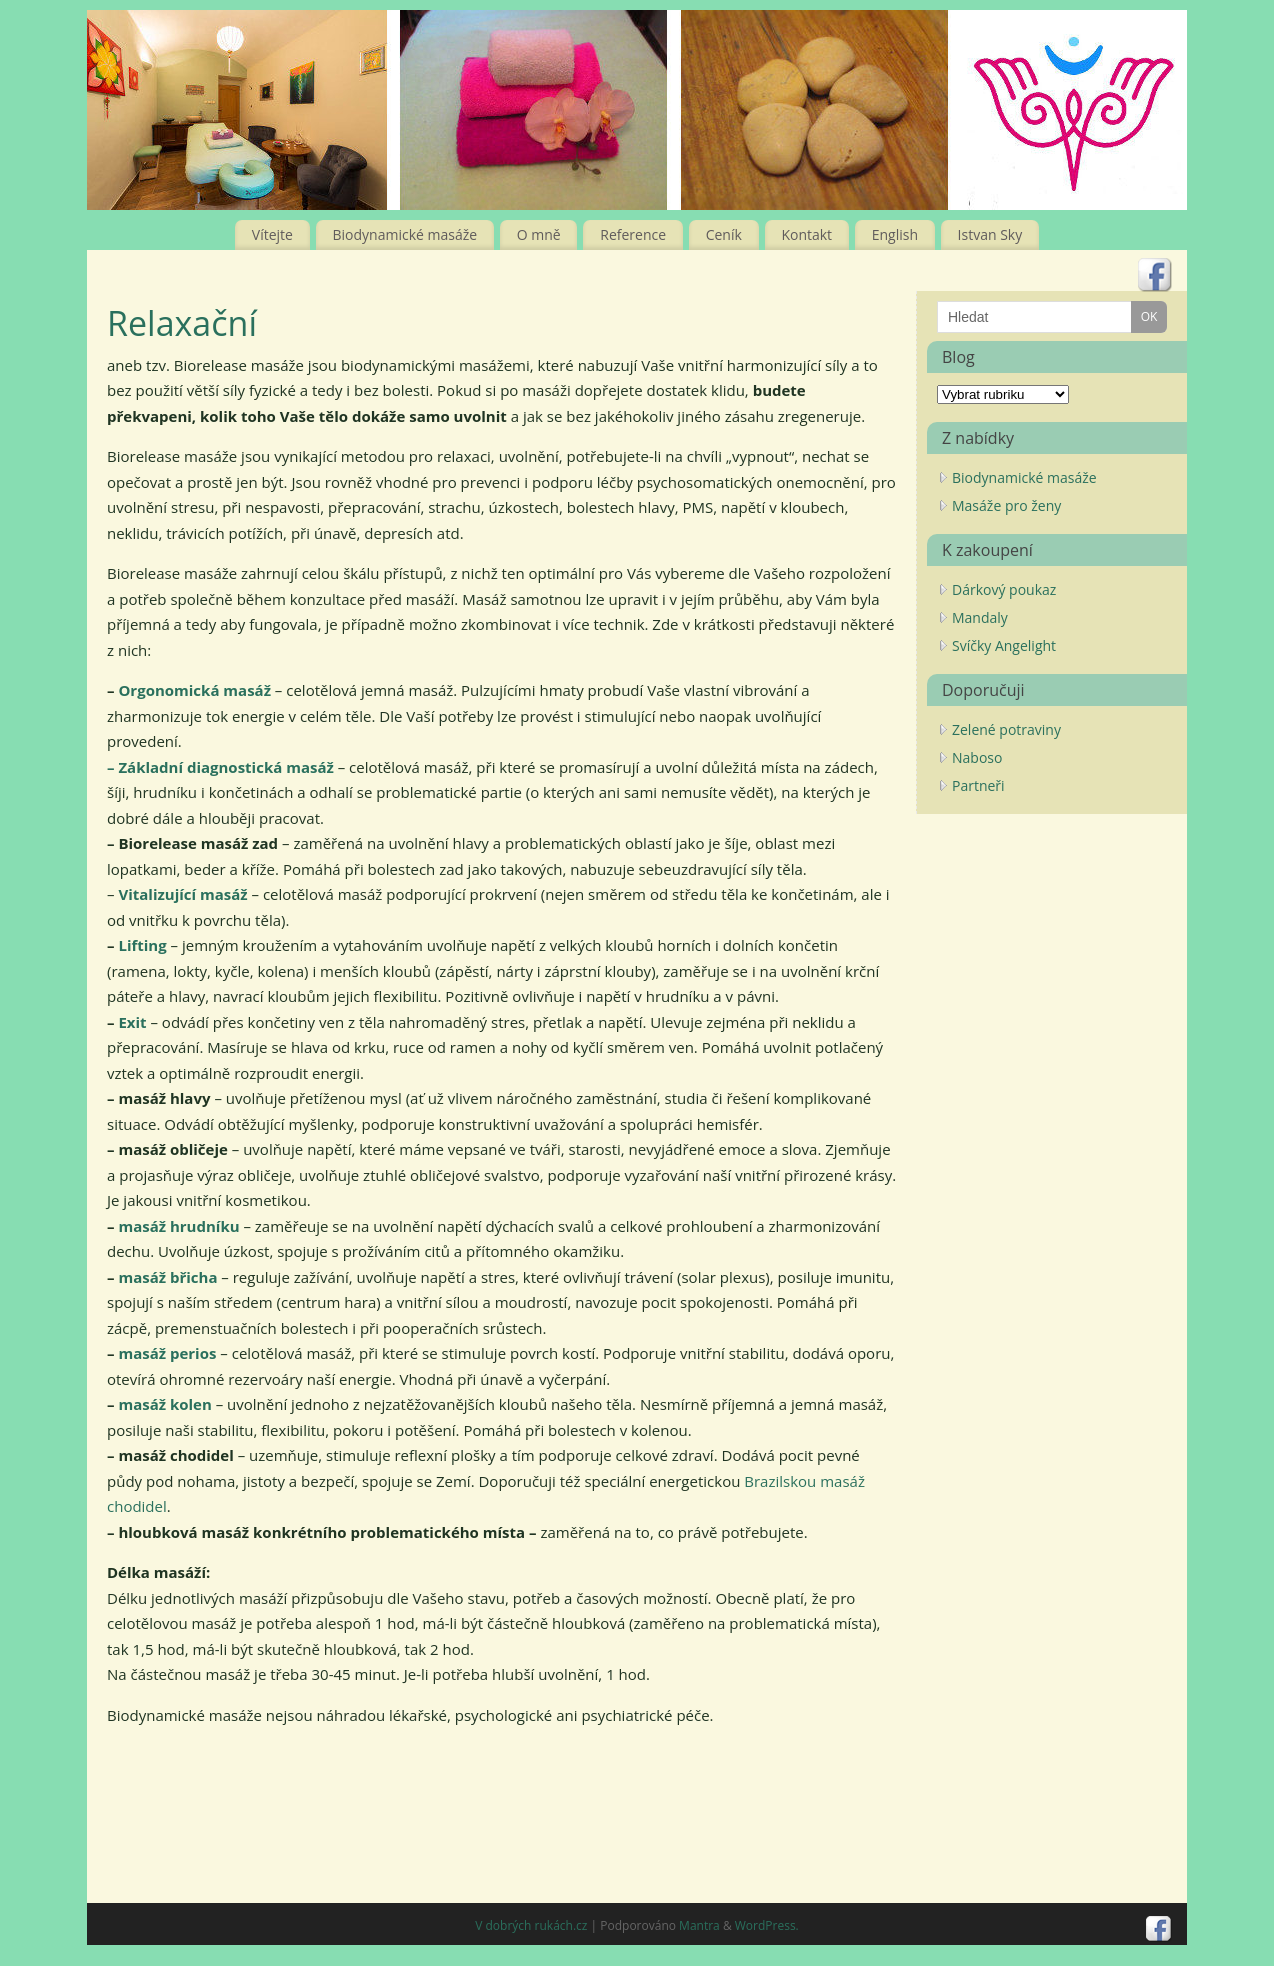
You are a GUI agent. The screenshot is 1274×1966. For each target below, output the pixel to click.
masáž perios (167, 1353)
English (895, 234)
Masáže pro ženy (1006, 505)
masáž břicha (167, 1277)
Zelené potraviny (1006, 729)
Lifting (142, 945)
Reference (633, 234)
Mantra (699, 1925)
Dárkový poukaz (1004, 589)
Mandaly (980, 617)
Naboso (977, 757)
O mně (539, 234)
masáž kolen (164, 1404)
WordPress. (767, 1925)
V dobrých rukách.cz (531, 1925)
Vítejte (272, 234)
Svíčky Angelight (1004, 645)
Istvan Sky (990, 234)
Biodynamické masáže (405, 234)
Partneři (978, 785)
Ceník (724, 234)
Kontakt (806, 234)
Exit (131, 1022)
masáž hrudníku (178, 1226)
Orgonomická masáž (194, 690)
